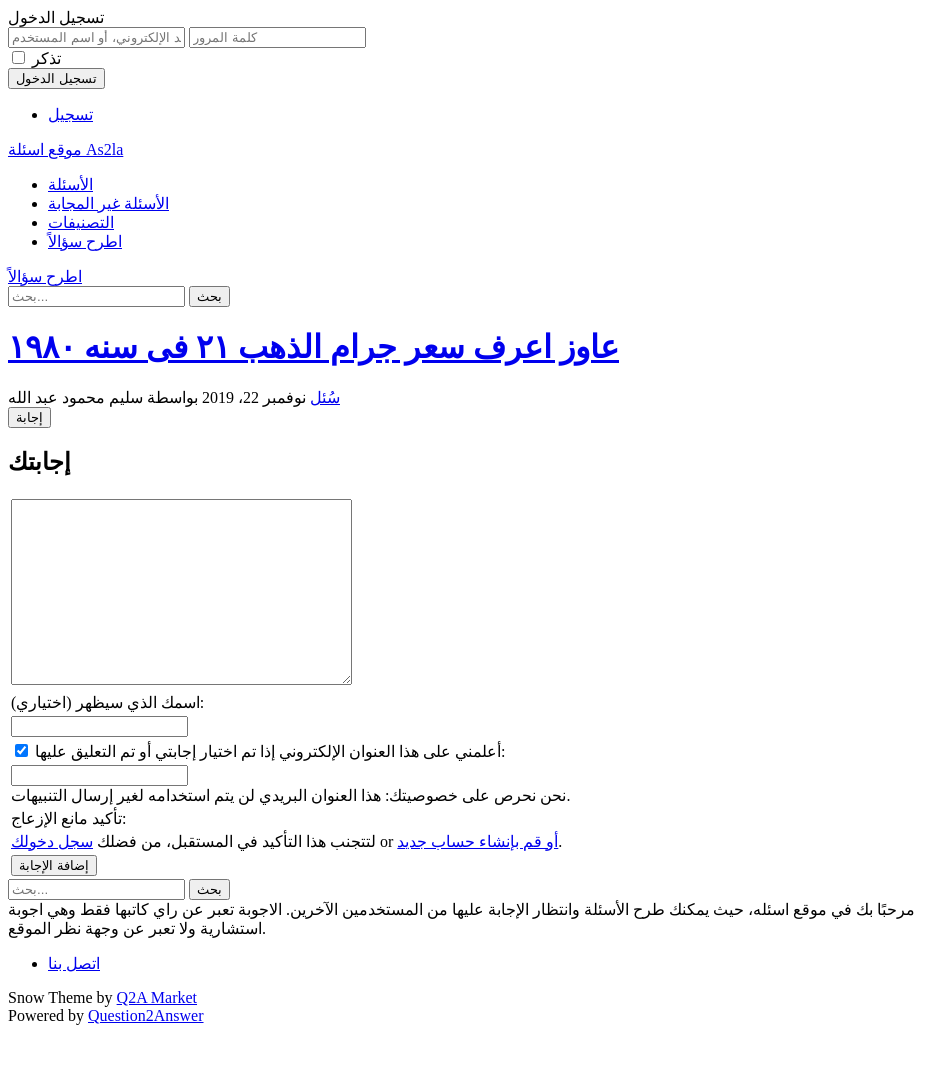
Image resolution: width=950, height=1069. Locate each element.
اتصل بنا (74, 999)
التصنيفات (81, 222)
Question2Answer (146, 1051)
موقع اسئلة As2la (65, 149)
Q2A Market (157, 1033)
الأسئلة (70, 184)
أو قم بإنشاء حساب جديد (477, 877)
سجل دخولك (52, 877)
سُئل (325, 397)
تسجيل (70, 114)
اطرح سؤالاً (85, 241)
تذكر (46, 58)
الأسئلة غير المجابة (108, 203)
